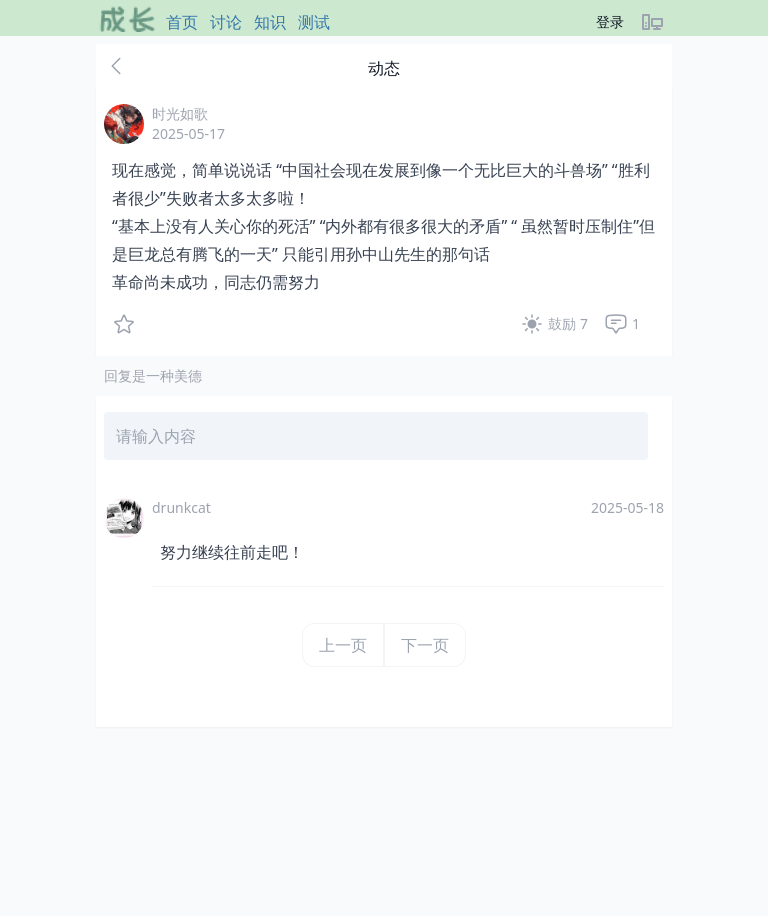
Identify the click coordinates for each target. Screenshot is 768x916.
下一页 (425, 645)
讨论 (226, 22)
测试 (314, 22)
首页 (182, 22)
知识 (270, 22)
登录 (610, 21)
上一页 (343, 645)
